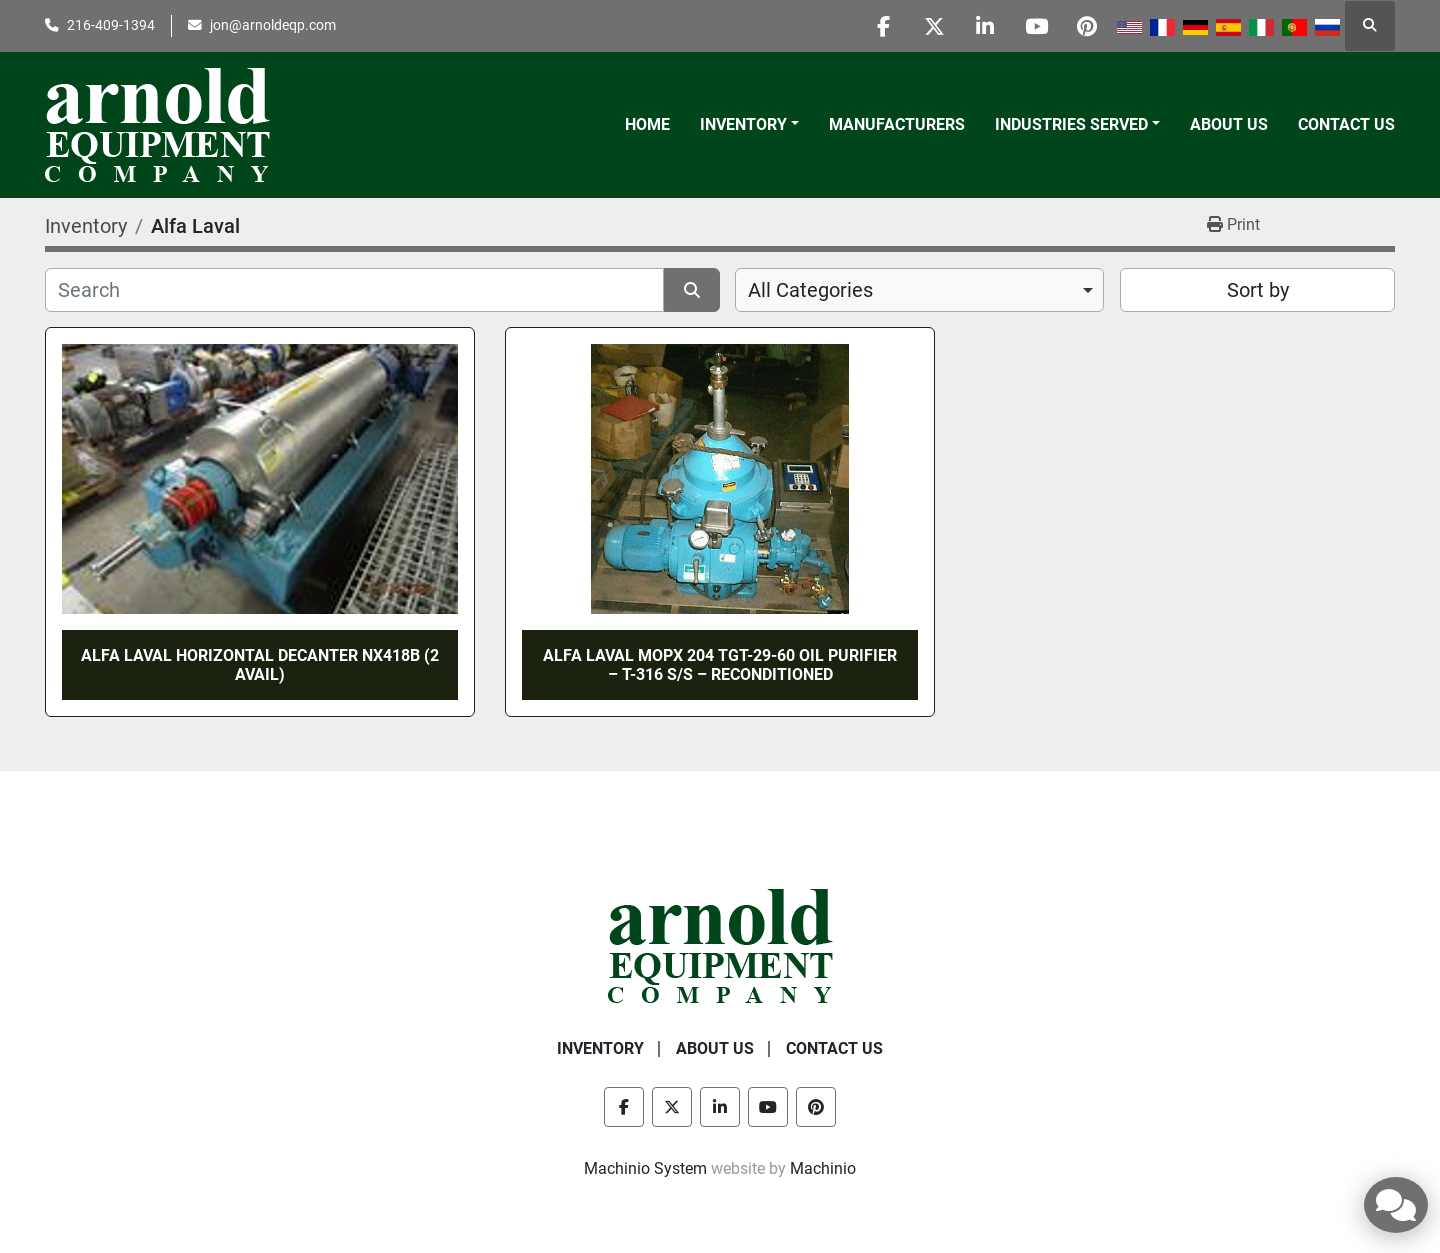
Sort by (1258, 290)
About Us (1229, 124)
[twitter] (934, 26)
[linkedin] (985, 26)
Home (647, 124)
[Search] (354, 290)
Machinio (823, 1168)
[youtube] (1036, 26)
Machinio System (645, 1168)
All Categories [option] (810, 290)
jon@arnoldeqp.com (273, 25)
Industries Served (1071, 124)
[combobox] (919, 290)
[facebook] (883, 26)
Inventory (743, 124)
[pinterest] (1087, 26)
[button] (749, 125)
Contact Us (1346, 124)
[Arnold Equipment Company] (720, 945)
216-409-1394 (111, 25)
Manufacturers (897, 124)
